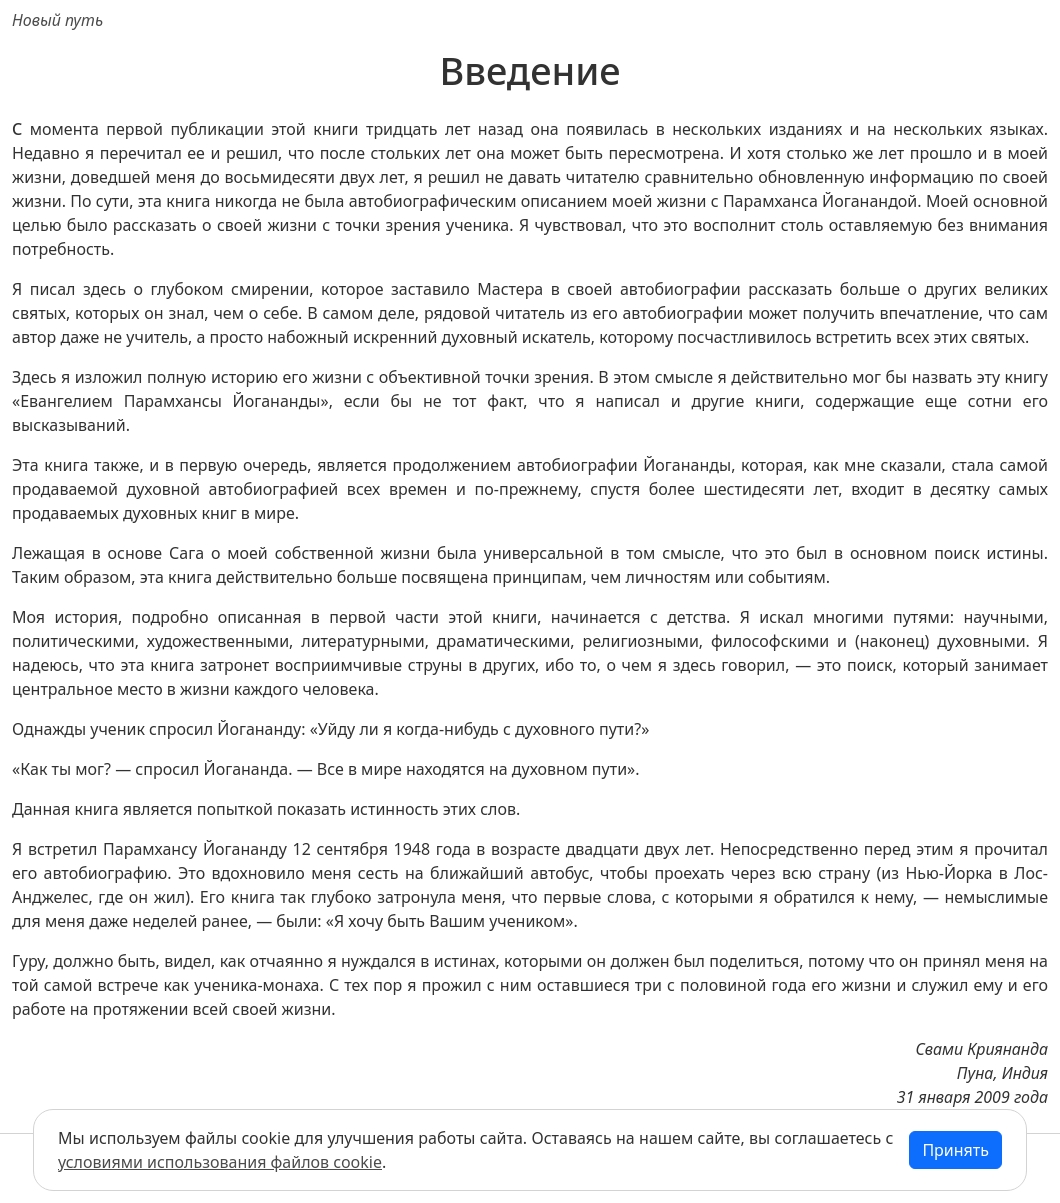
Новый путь (57, 20)
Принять (955, 1150)
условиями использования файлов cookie (220, 1162)
